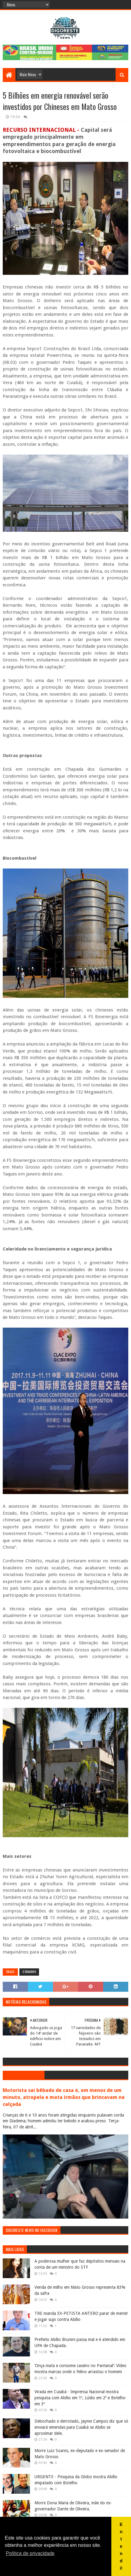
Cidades (29, 1972)
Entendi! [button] (121, 2546)
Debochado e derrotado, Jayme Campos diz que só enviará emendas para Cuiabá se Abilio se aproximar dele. (81, 2427)
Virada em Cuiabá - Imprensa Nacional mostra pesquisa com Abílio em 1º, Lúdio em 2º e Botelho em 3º (80, 2397)
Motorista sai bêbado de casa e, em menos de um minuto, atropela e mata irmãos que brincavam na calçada (64, 2097)
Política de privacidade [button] (30, 2553)
